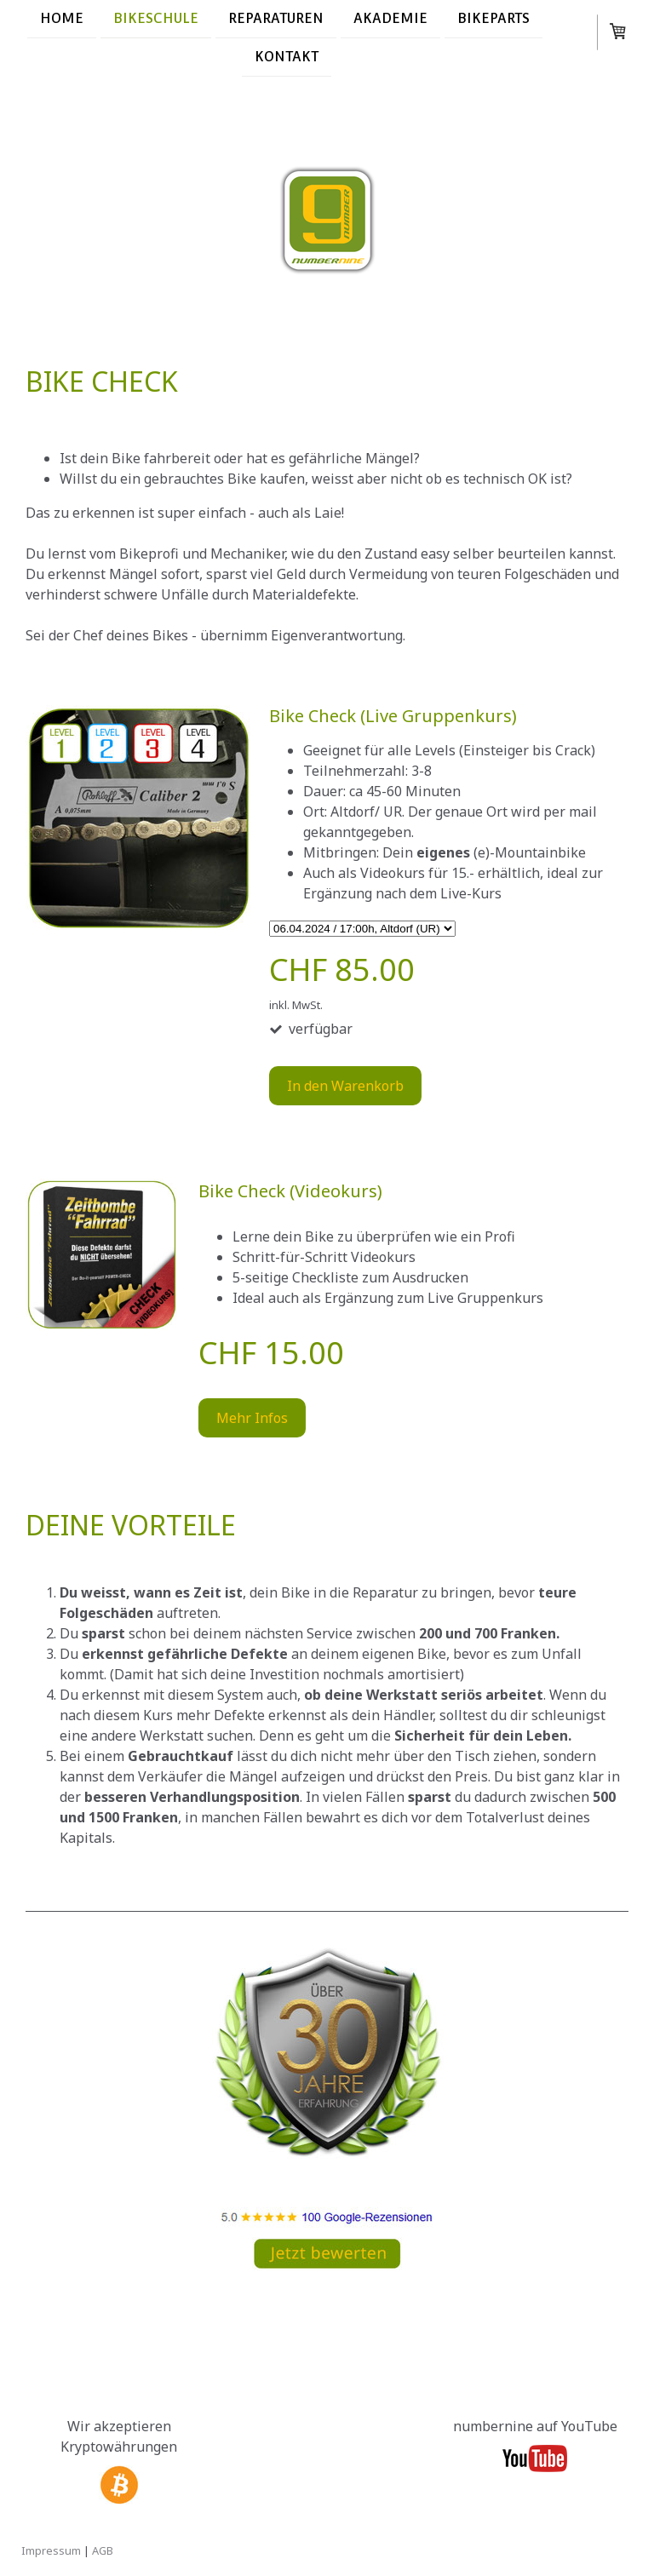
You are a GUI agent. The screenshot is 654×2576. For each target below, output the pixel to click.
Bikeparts (493, 18)
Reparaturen (276, 18)
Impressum (51, 2550)
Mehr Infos (252, 1417)
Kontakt (286, 58)
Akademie (390, 18)
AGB (102, 2550)
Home (61, 18)
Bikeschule (155, 18)
